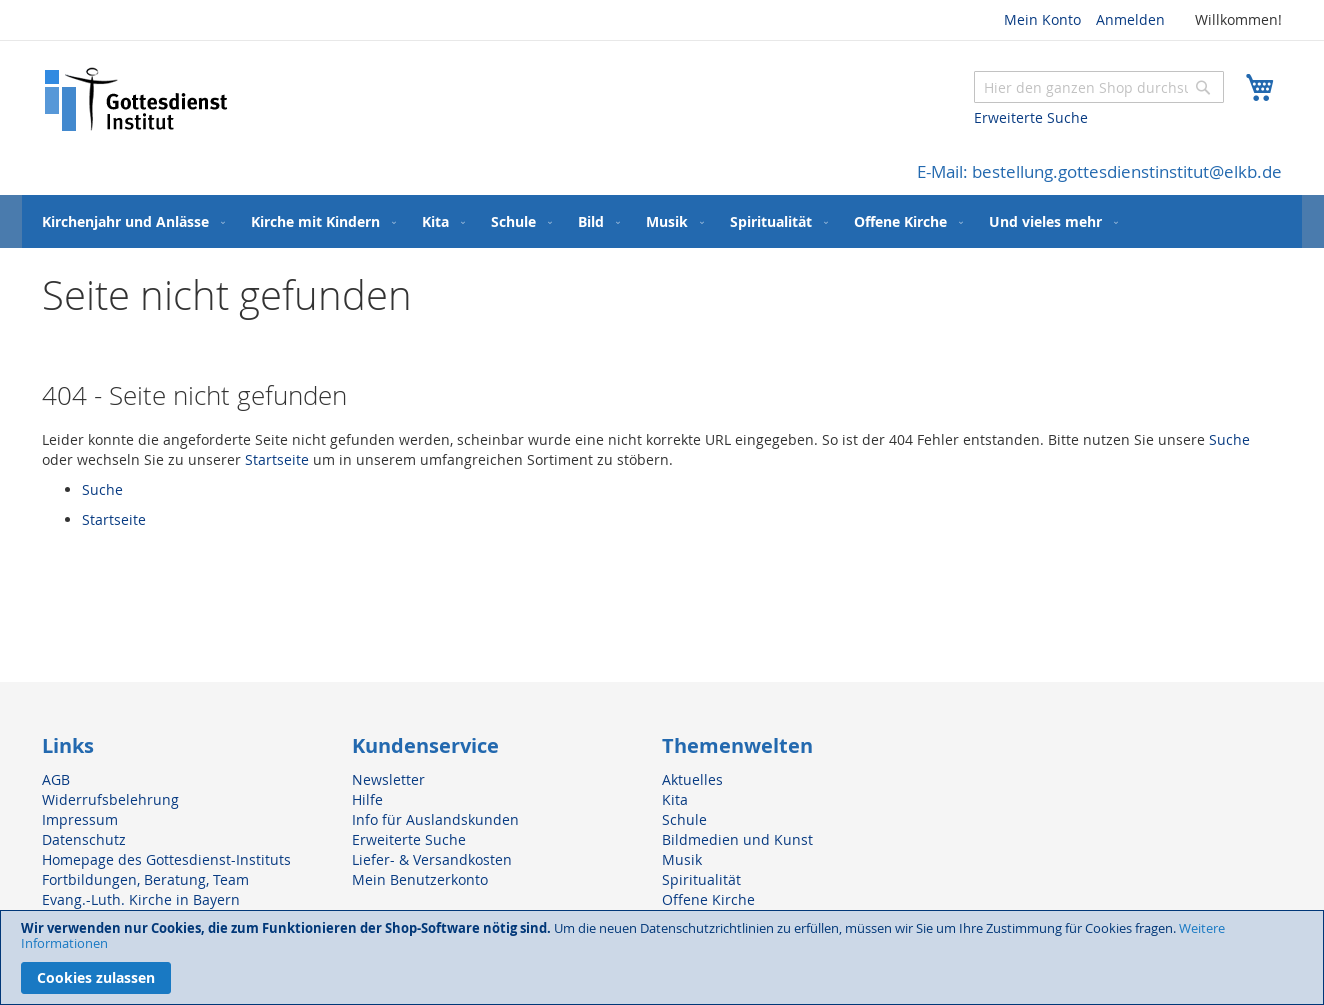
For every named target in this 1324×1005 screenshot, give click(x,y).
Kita (675, 799)
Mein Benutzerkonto (420, 879)
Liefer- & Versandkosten (432, 859)
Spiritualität (701, 879)
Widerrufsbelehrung (110, 799)
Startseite (277, 459)
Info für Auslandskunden (435, 819)
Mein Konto (1042, 19)
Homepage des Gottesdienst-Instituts (166, 859)
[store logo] (137, 99)
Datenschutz (84, 839)
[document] (662, 957)
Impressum (80, 819)
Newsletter (388, 779)
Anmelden (1130, 19)
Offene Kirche (708, 899)
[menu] (662, 221)
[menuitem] (129, 221)
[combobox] (1099, 87)
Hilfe (367, 799)
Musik (682, 859)
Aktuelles (692, 779)
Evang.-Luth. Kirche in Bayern (141, 899)
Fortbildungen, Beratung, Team (145, 879)
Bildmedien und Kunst (737, 839)
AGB (56, 779)
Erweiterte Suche (1031, 117)
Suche (1229, 439)
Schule (684, 819)
